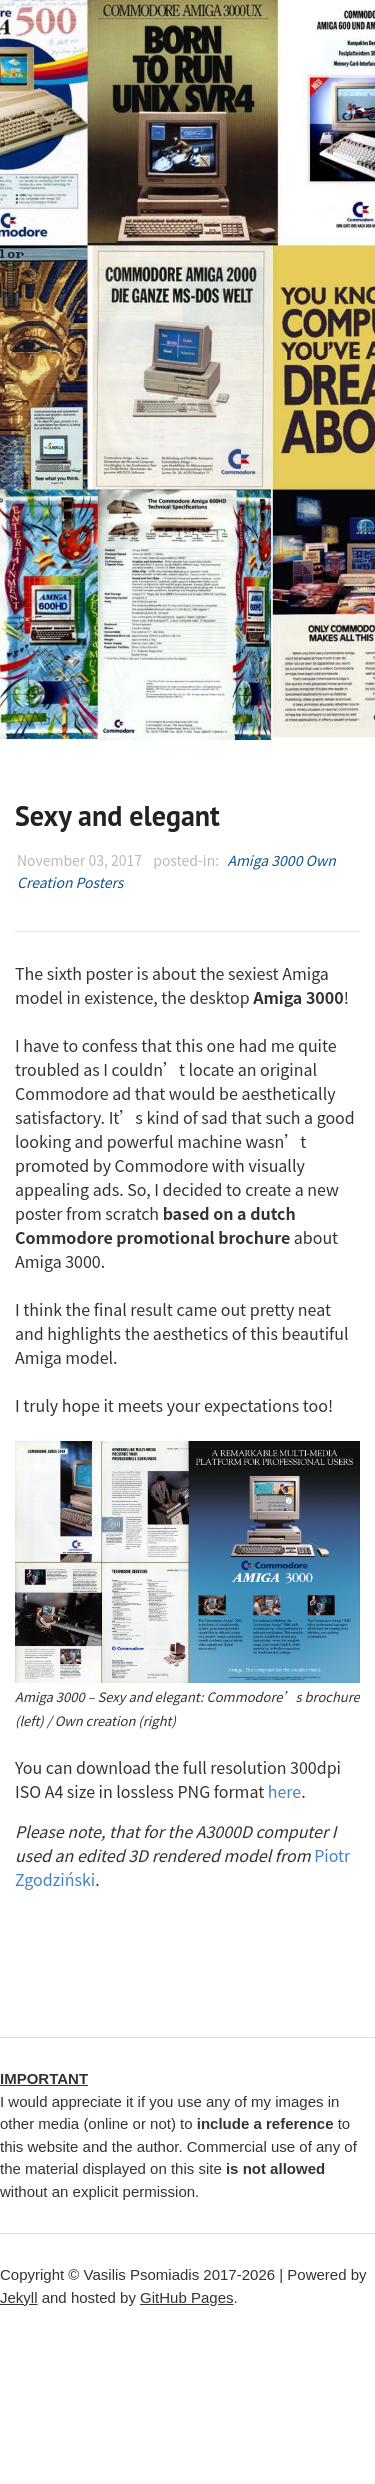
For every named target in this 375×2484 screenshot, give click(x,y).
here (284, 1791)
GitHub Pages (186, 2297)
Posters (100, 882)
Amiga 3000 (264, 860)
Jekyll (19, 2297)
